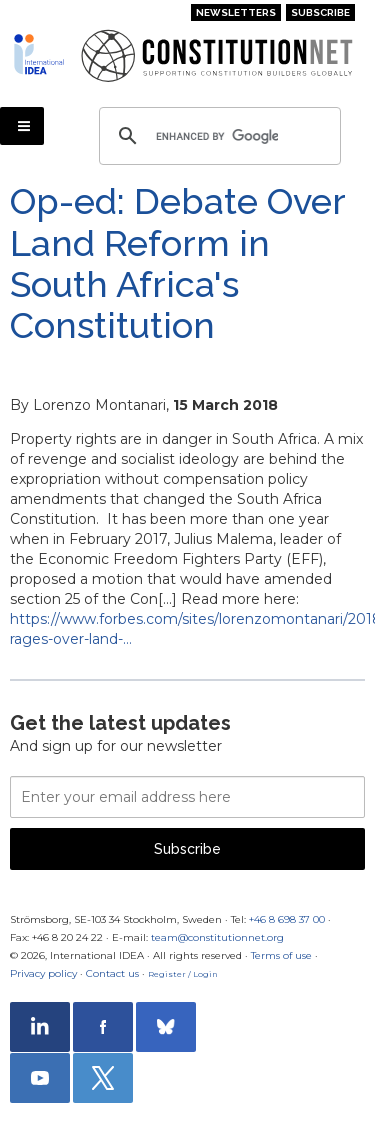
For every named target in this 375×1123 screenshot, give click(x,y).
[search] (217, 136)
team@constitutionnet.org (217, 937)
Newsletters (236, 12)
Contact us (112, 973)
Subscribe (320, 12)
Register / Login (183, 974)
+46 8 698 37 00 (287, 919)
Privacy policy (43, 973)
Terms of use (281, 955)
